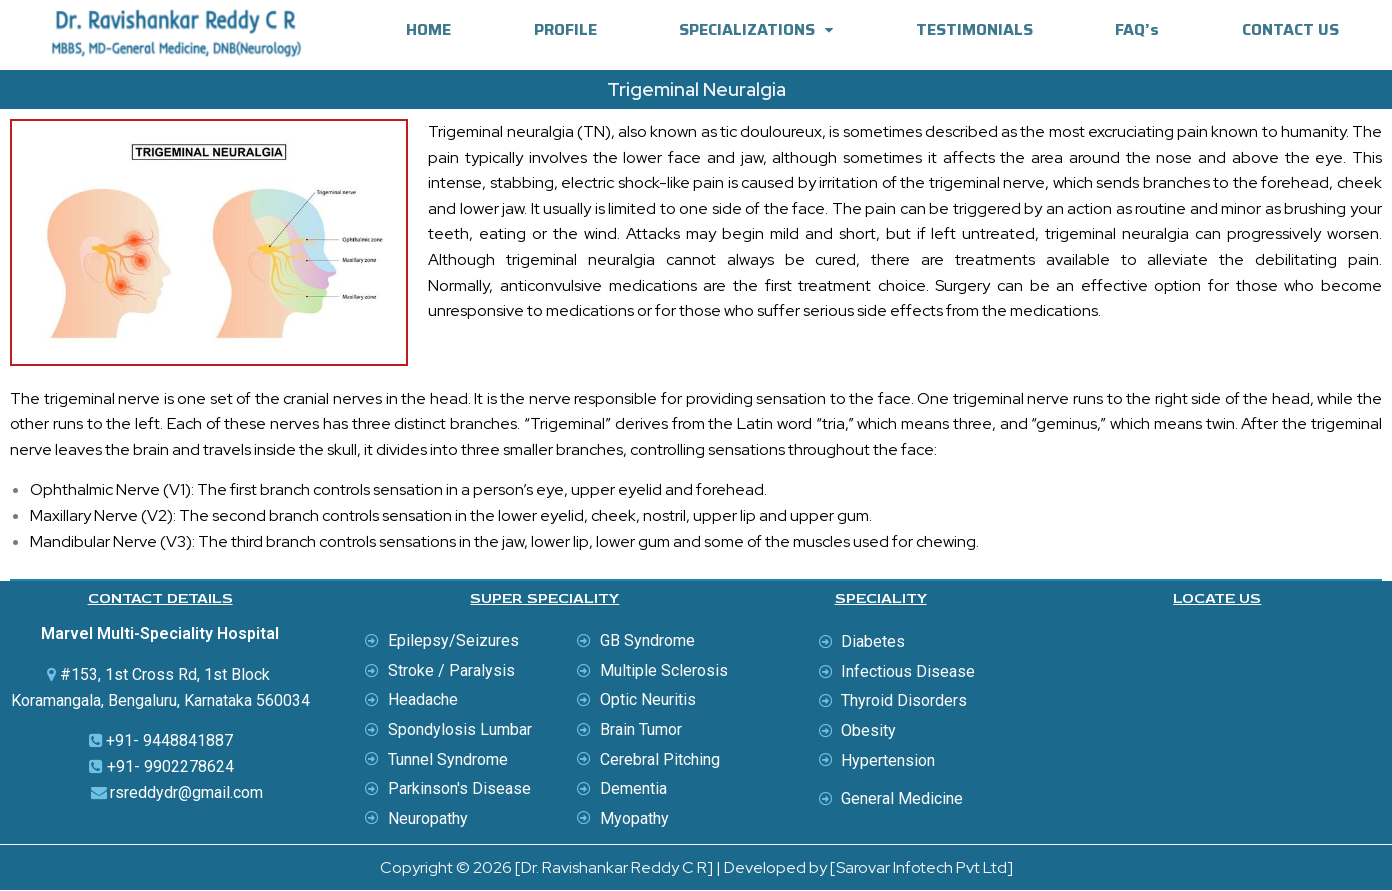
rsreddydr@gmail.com (186, 792)
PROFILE (565, 29)
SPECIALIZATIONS (756, 29)
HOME (428, 29)
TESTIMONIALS (974, 29)
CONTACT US (1290, 29)
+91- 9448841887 (169, 740)
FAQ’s (1137, 29)
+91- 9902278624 (170, 766)
